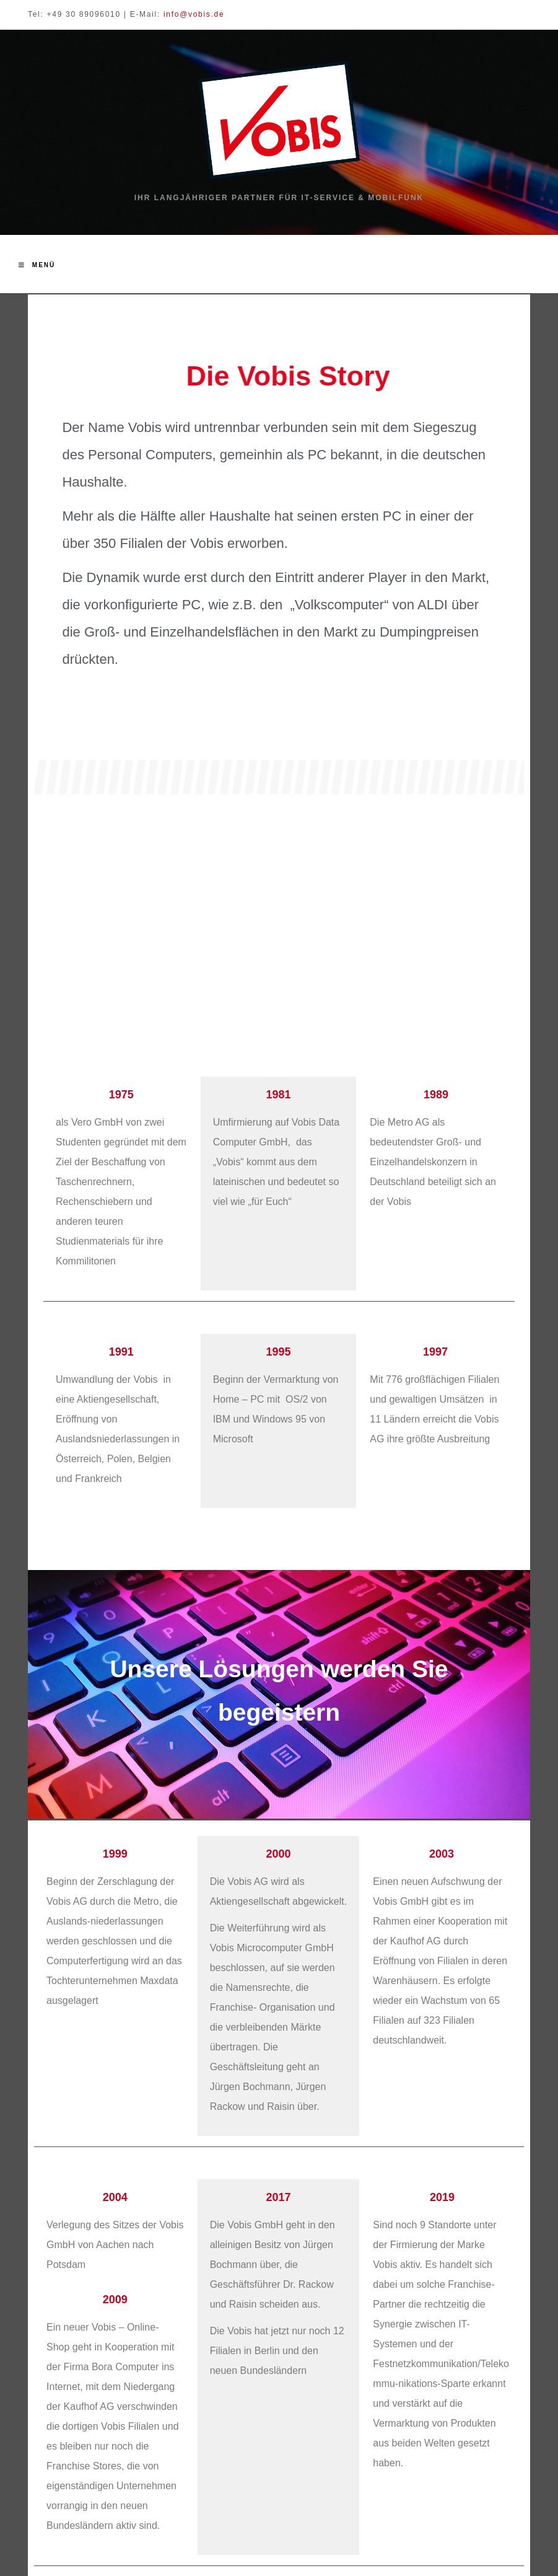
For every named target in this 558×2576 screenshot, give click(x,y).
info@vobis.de (193, 14)
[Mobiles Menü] (37, 265)
